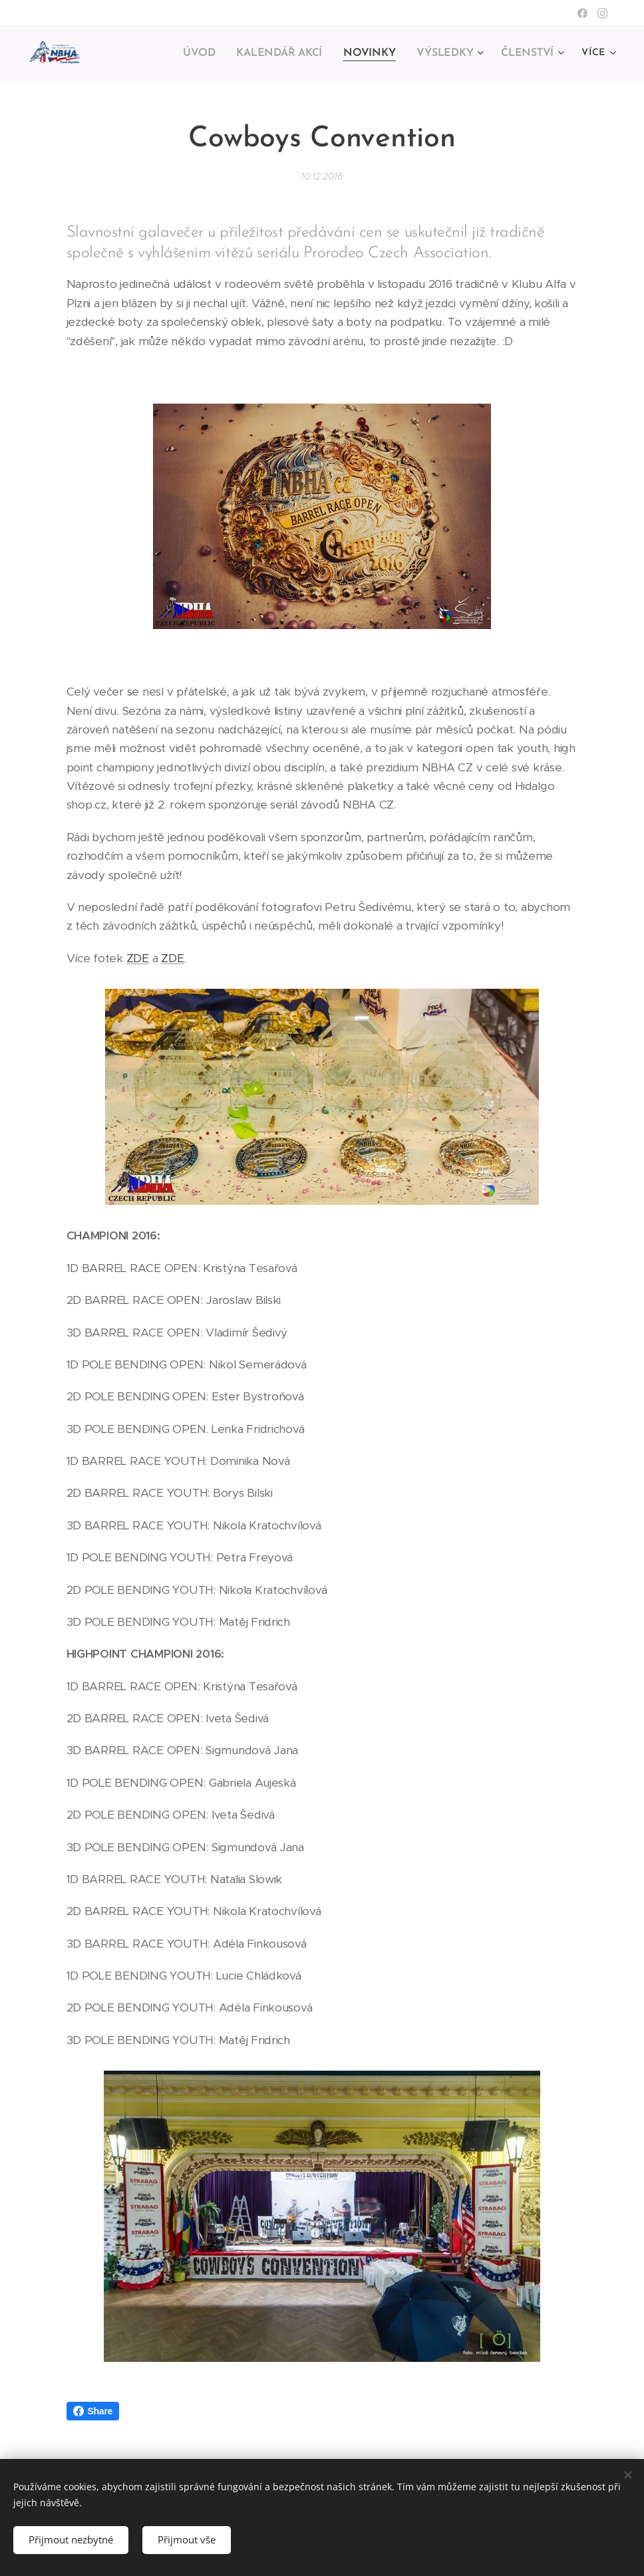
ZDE (137, 958)
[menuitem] (212, 53)
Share (93, 2411)
